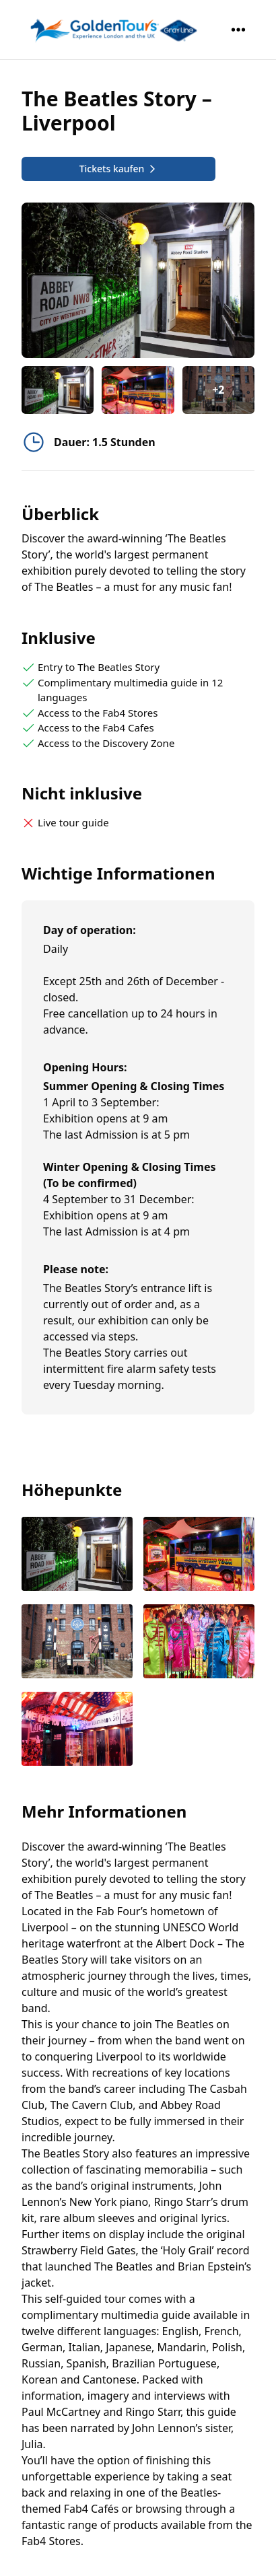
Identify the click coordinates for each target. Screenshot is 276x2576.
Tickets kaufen (118, 168)
